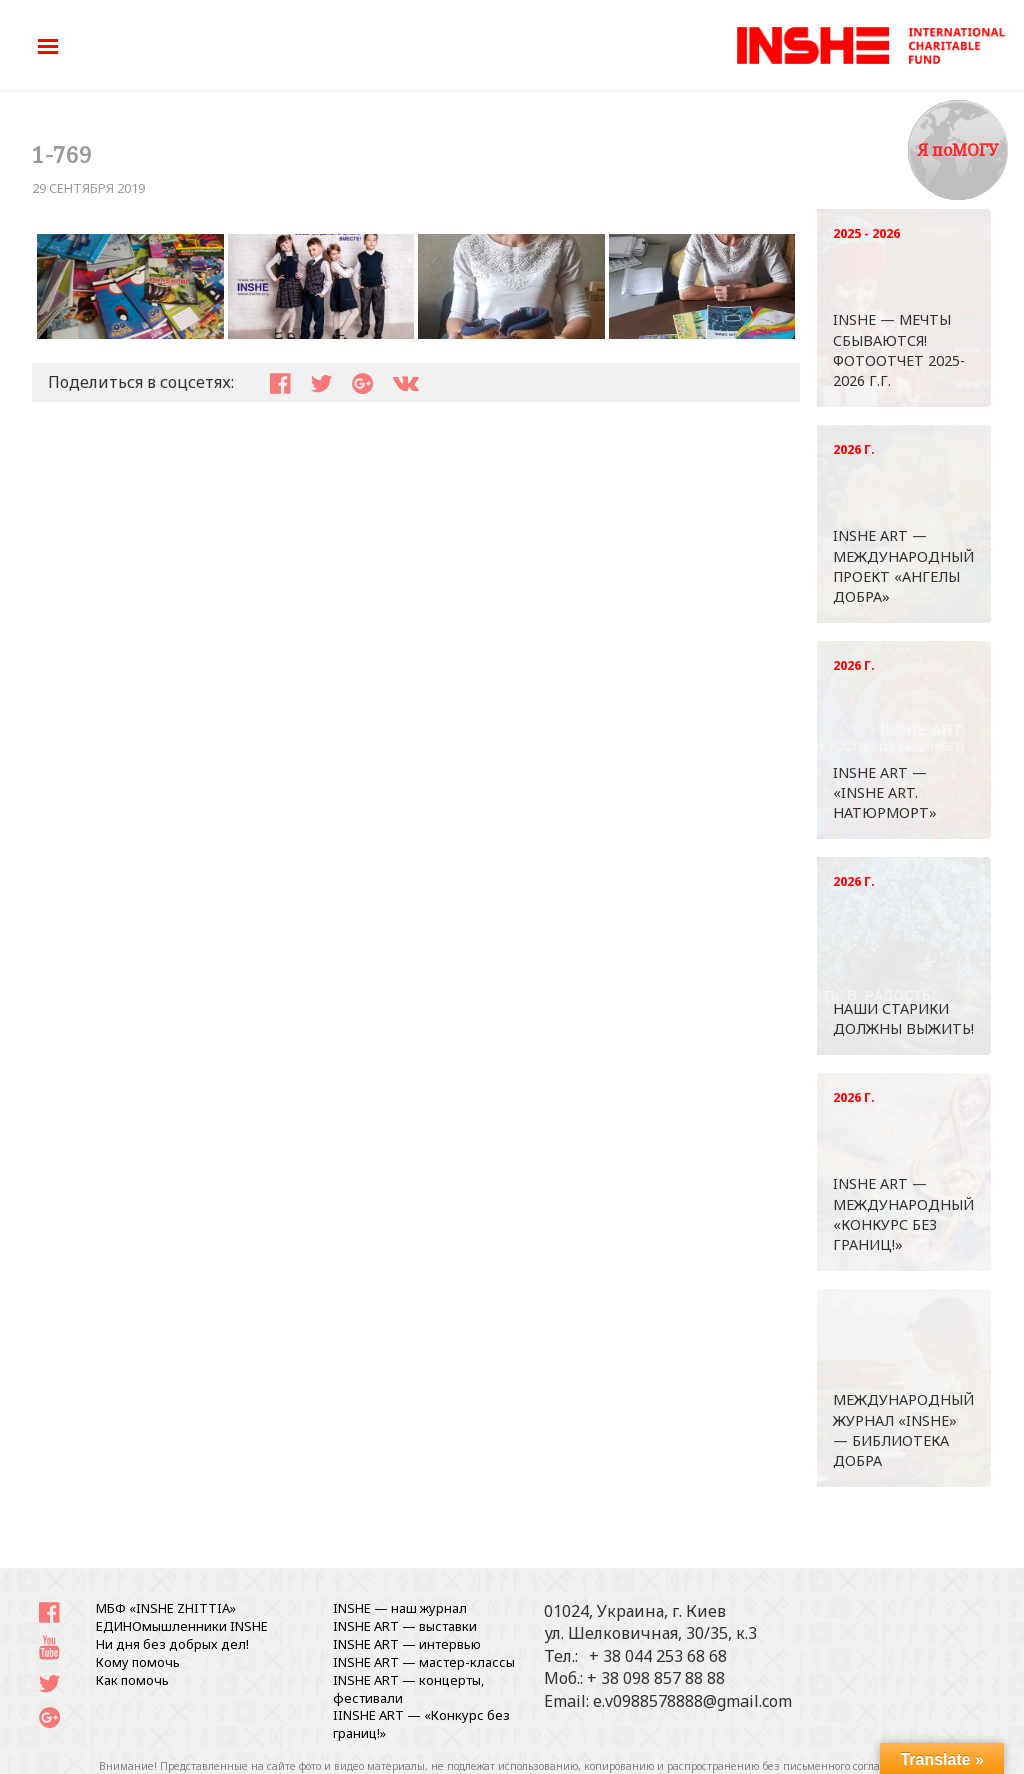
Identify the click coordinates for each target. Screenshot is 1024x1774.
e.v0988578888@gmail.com (692, 1701)
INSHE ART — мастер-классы (424, 1662)
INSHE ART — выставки (405, 1626)
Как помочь (132, 1680)
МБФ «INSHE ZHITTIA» (166, 1608)
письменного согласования (853, 1766)
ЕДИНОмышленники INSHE (182, 1626)
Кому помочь (138, 1662)
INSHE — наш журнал (400, 1608)
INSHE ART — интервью (407, 1644)
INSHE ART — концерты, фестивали (408, 1689)
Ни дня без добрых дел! (172, 1644)
